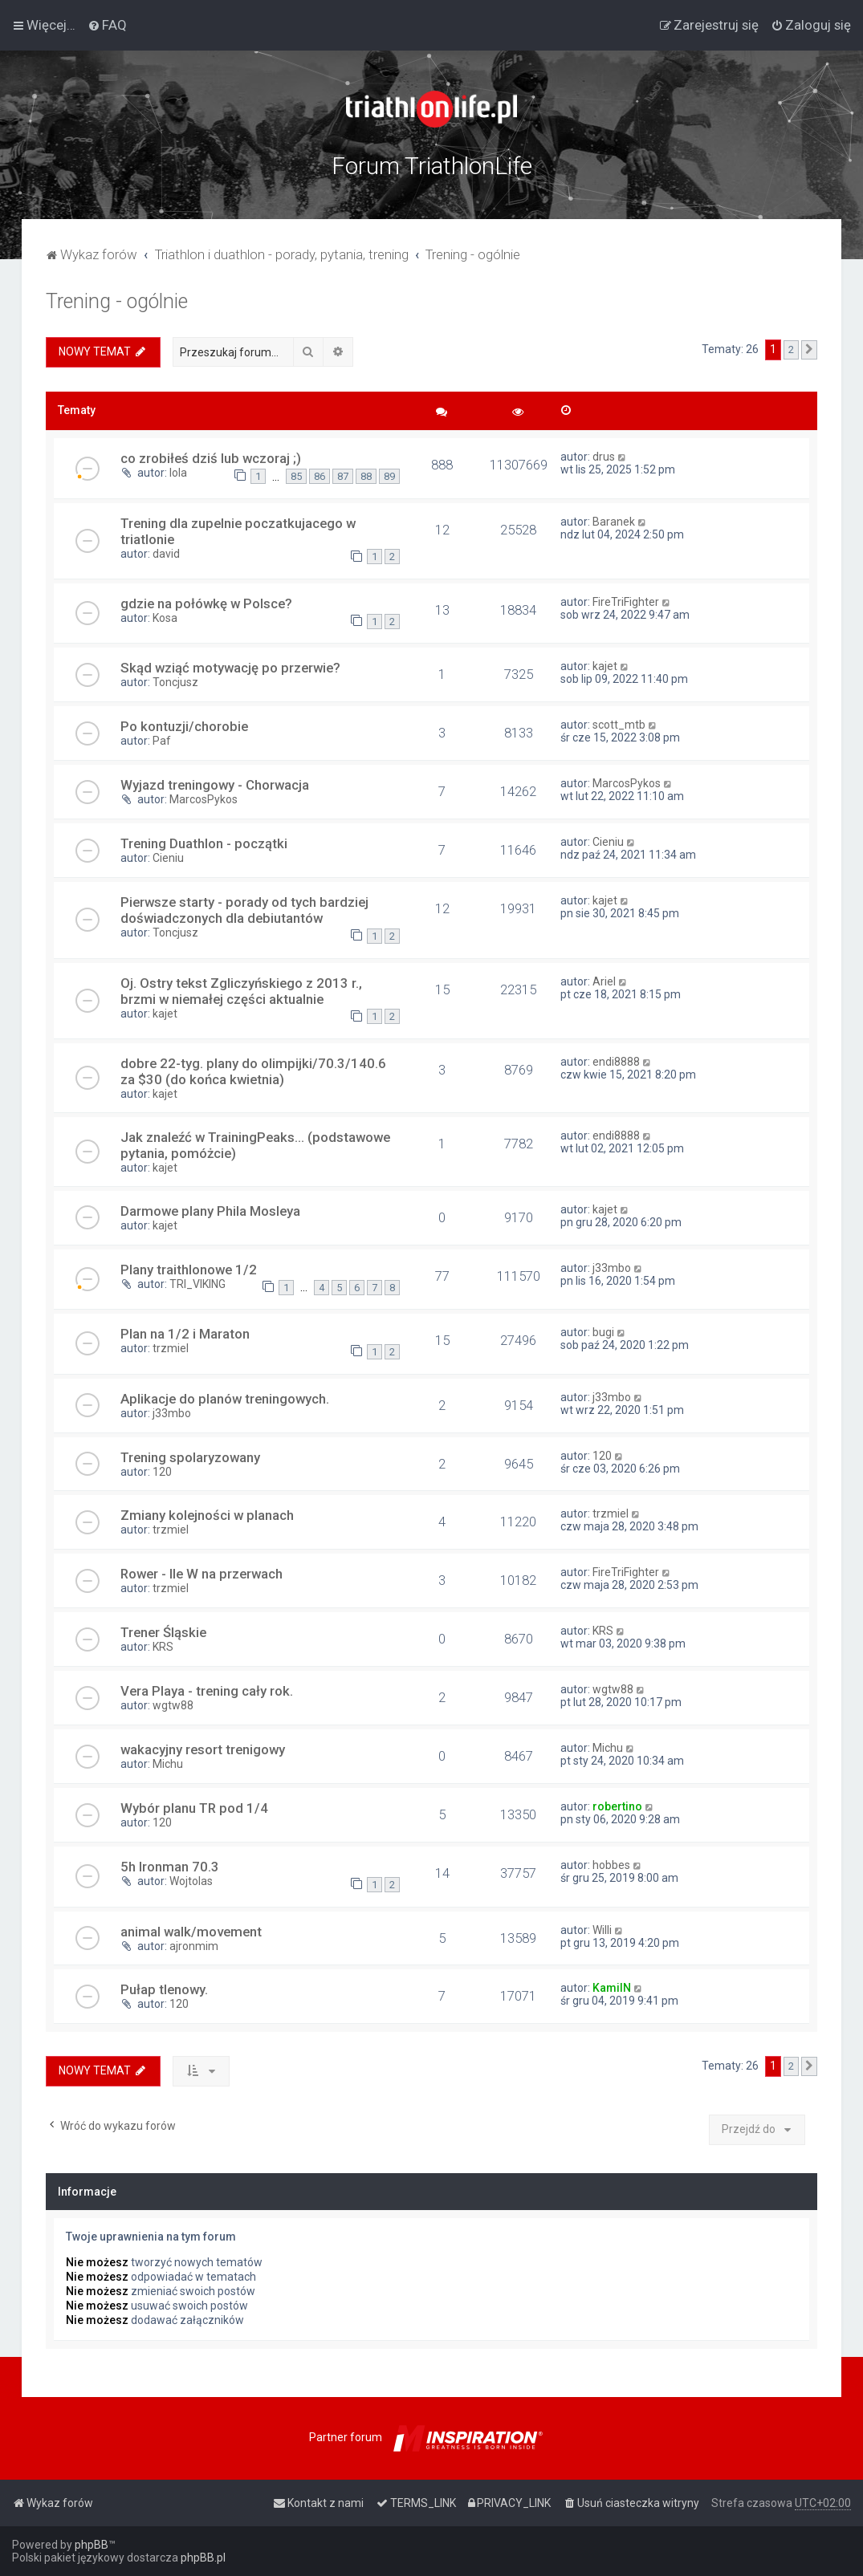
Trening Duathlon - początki (203, 843)
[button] (809, 350)
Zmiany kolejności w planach (207, 1515)
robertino (617, 1806)
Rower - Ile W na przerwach (201, 1574)
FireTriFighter (625, 601)
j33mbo (611, 1268)
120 (162, 1471)
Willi (602, 1930)
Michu (168, 1763)
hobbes (611, 1865)
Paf (162, 740)
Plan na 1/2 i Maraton (185, 1334)
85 (296, 476)
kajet (604, 666)
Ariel (604, 981)
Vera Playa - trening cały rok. (206, 1691)
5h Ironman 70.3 (169, 1867)
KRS (163, 1646)
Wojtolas (191, 1881)
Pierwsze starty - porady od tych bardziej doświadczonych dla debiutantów (244, 910)
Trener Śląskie (163, 1632)
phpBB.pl (203, 2557)
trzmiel (171, 1348)
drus (603, 456)
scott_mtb (618, 724)
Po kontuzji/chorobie (184, 726)
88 (366, 476)
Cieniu (168, 857)
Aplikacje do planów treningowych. (224, 1399)
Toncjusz (175, 682)
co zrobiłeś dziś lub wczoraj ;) (210, 458)
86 (319, 476)
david (166, 553)
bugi (603, 1332)
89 (389, 476)
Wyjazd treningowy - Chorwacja (214, 785)
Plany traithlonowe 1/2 (188, 1270)
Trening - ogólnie (117, 301)
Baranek (613, 521)
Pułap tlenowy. (164, 1989)
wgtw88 (173, 1705)
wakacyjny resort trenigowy (202, 1749)
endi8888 (616, 1061)
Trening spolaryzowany (190, 1457)
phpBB (91, 2544)
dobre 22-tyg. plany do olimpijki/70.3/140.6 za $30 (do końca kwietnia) (253, 1071)
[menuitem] (107, 25)
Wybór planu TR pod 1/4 (194, 1808)
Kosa (165, 617)
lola (178, 472)
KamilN (611, 1987)
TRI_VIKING (197, 1284)
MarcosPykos (203, 799)
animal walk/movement (191, 1932)
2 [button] (791, 349)
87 (342, 476)
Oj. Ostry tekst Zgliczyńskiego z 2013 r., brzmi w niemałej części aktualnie (241, 991)
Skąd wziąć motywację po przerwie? (230, 668)
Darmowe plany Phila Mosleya (210, 1211)
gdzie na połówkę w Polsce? (206, 603)
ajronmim (193, 1946)
